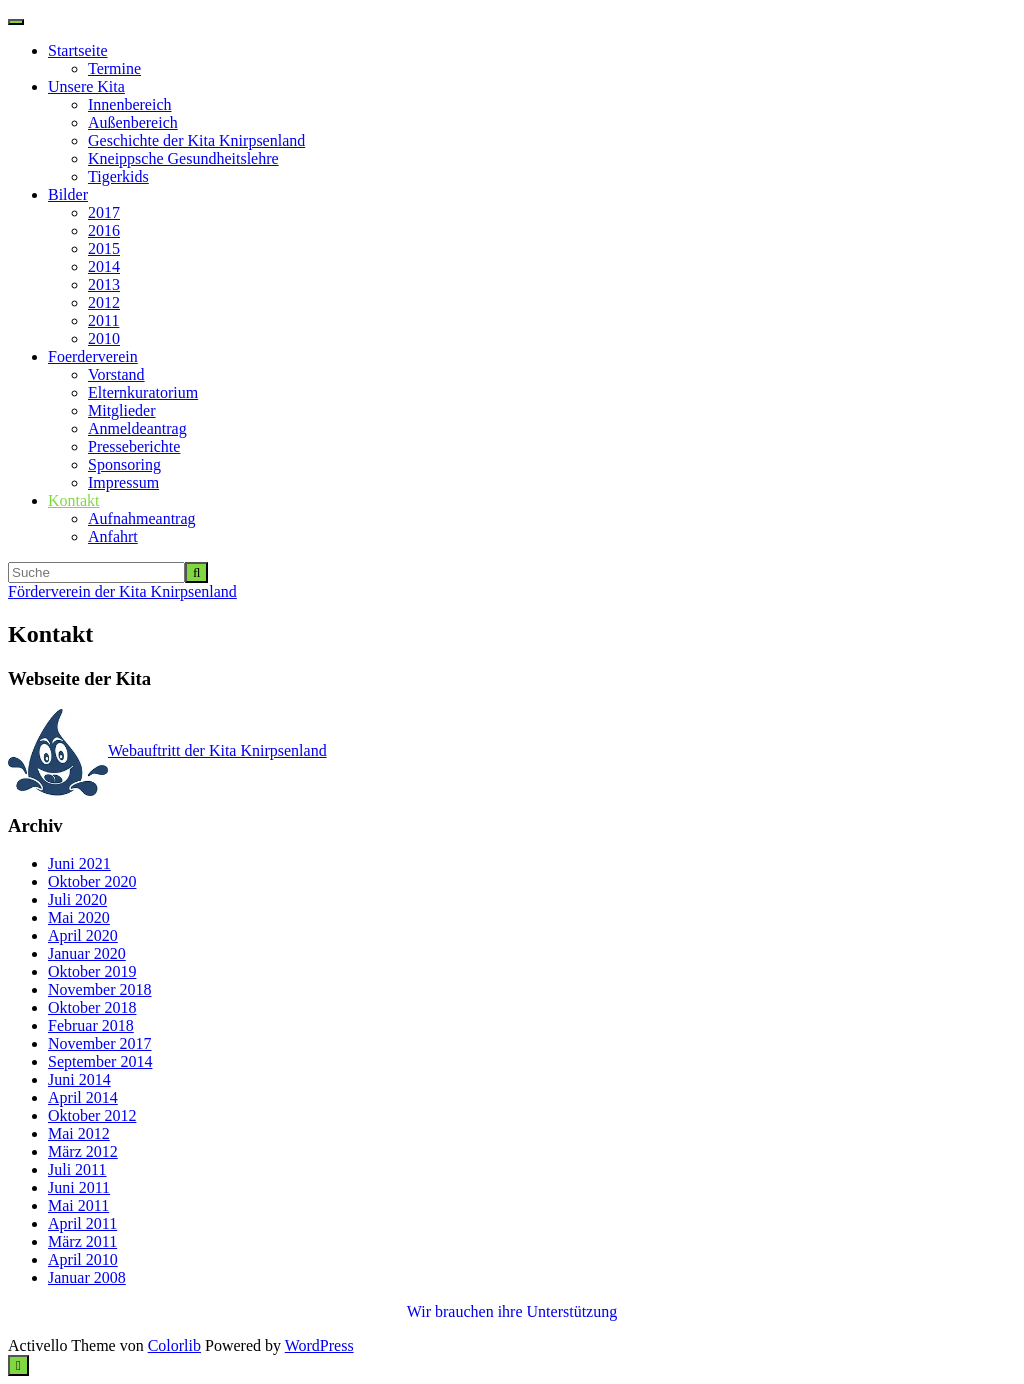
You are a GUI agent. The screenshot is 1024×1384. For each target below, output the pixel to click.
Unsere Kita (86, 86)
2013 (104, 284)
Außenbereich (133, 122)
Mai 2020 (79, 917)
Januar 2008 (87, 1277)
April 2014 (83, 1097)
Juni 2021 (79, 863)
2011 (103, 320)
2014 (104, 266)
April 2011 (82, 1223)
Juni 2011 (79, 1187)
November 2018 (100, 989)
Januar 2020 (87, 953)
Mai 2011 (78, 1205)
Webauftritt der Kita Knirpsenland (167, 750)
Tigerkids (118, 176)
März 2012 (83, 1151)
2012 (104, 302)
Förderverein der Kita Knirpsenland (122, 591)
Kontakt (74, 500)
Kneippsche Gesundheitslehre (183, 158)
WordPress (319, 1345)
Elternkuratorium (143, 392)
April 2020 (83, 935)
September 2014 (100, 1061)
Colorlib (174, 1345)
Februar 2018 (91, 1025)
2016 (104, 230)
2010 (104, 338)
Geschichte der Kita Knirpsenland (196, 140)
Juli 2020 (77, 899)
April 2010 (83, 1259)
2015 (104, 248)
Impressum (123, 482)
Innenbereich (130, 104)
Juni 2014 (79, 1079)
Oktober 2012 (92, 1115)
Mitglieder (122, 410)
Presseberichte (134, 446)
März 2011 (82, 1241)
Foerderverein (93, 356)
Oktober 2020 (92, 881)
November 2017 (100, 1043)
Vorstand (116, 374)
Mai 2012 (79, 1133)
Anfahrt (113, 536)
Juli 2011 (77, 1169)
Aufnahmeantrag (142, 518)
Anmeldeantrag (137, 428)
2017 (104, 212)
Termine (114, 68)
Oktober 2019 (92, 971)
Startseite (78, 50)
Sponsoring (124, 464)
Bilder (68, 194)
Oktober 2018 (92, 1007)
